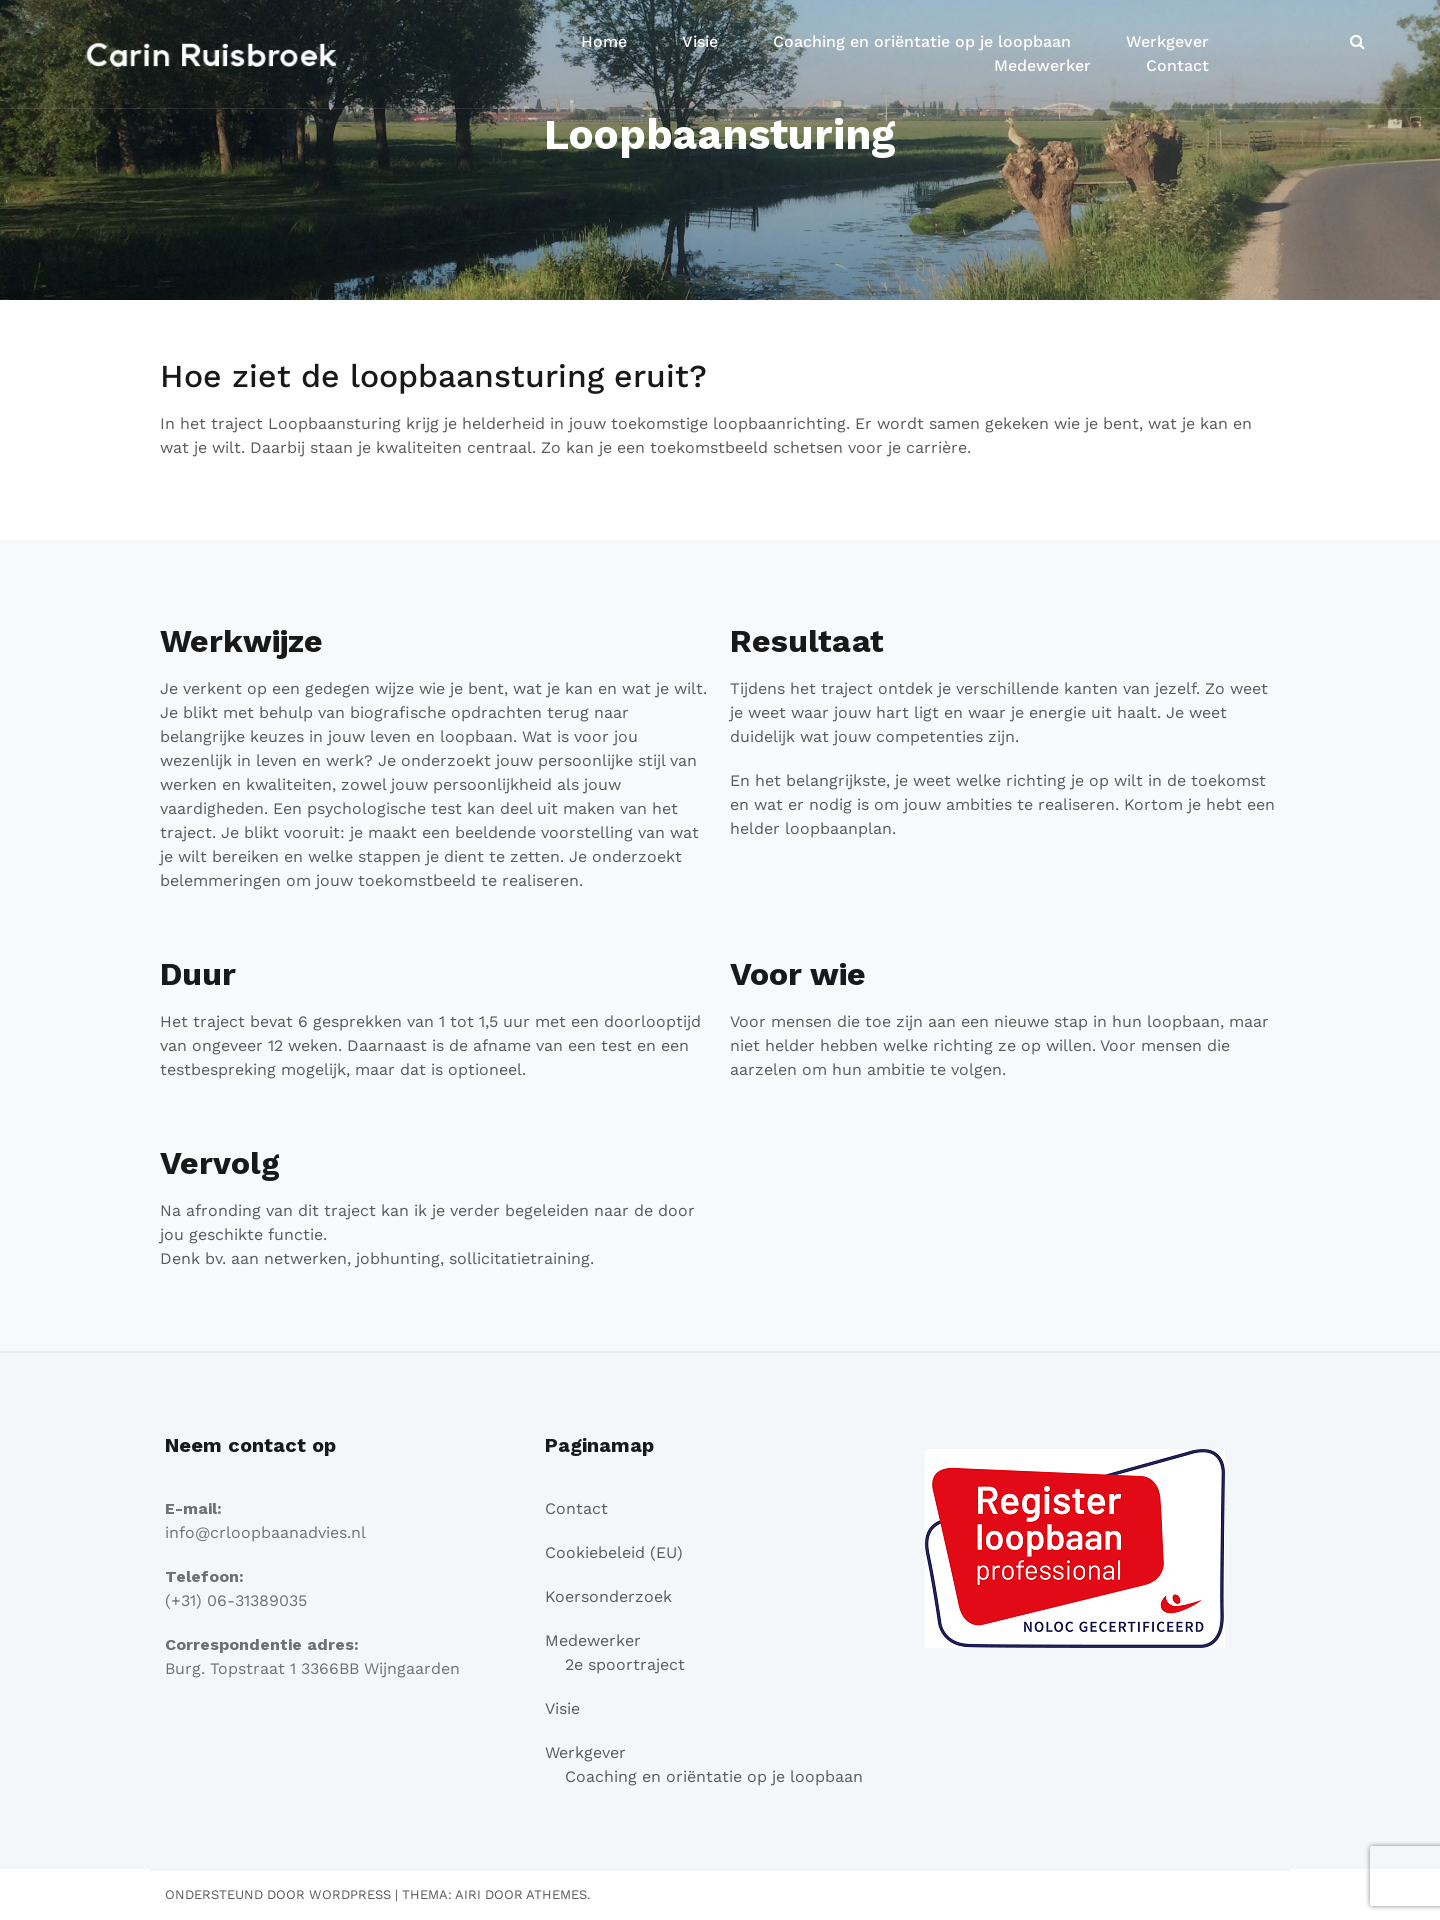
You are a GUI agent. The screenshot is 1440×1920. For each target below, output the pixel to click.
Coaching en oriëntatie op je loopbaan (922, 41)
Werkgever (1167, 41)
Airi (468, 1894)
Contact (1177, 65)
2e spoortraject (625, 1664)
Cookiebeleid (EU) (614, 1552)
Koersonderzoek (608, 1596)
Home (604, 41)
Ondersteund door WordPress (278, 1894)
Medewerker (1042, 65)
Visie (700, 41)
